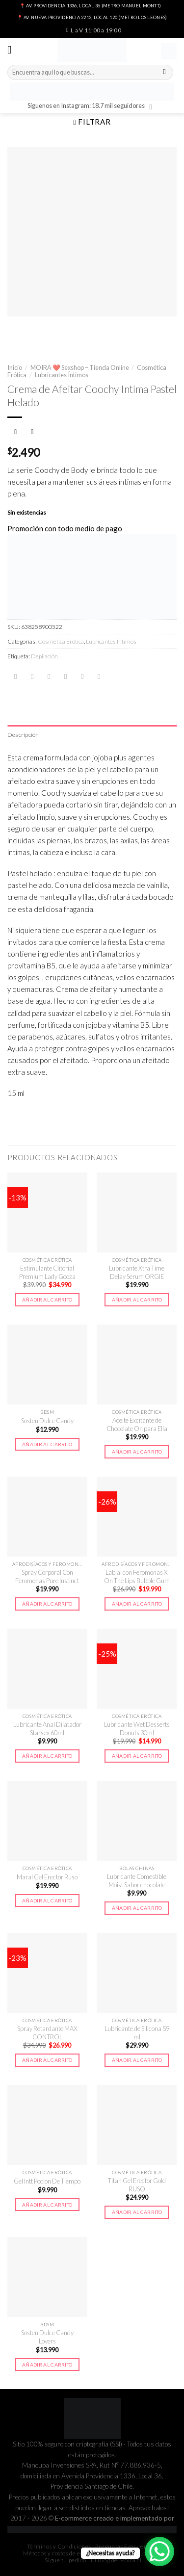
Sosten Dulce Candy (47, 1421)
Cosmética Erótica (61, 641)
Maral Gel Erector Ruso (47, 1877)
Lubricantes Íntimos (61, 375)
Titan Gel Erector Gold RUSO (137, 2185)
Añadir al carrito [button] (47, 1299)
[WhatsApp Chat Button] (159, 2551)
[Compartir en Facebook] (32, 676)
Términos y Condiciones (59, 2546)
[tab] (92, 734)
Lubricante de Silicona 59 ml (137, 2033)
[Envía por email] (65, 676)
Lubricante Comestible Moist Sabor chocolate (136, 1881)
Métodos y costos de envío (57, 2553)
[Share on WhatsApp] (15, 676)
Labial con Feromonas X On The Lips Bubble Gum (137, 1576)
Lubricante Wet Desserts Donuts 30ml (137, 1728)
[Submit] (164, 72)
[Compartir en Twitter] (48, 676)
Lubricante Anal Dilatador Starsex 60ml (47, 1728)
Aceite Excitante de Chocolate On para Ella (136, 1424)
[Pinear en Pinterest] (82, 676)
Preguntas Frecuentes (125, 2546)
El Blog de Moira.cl (116, 2560)
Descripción (23, 734)
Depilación (44, 656)
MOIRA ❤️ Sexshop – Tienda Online (79, 367)
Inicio (14, 367)
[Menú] (13, 49)
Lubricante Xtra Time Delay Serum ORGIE (136, 1272)
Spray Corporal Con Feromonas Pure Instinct (47, 1576)
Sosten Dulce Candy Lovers (47, 2337)
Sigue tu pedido (65, 2560)
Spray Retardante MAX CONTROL (47, 2033)
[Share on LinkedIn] (98, 676)
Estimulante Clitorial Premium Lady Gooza (47, 1272)
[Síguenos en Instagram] (153, 107)
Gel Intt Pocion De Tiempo (47, 2181)
